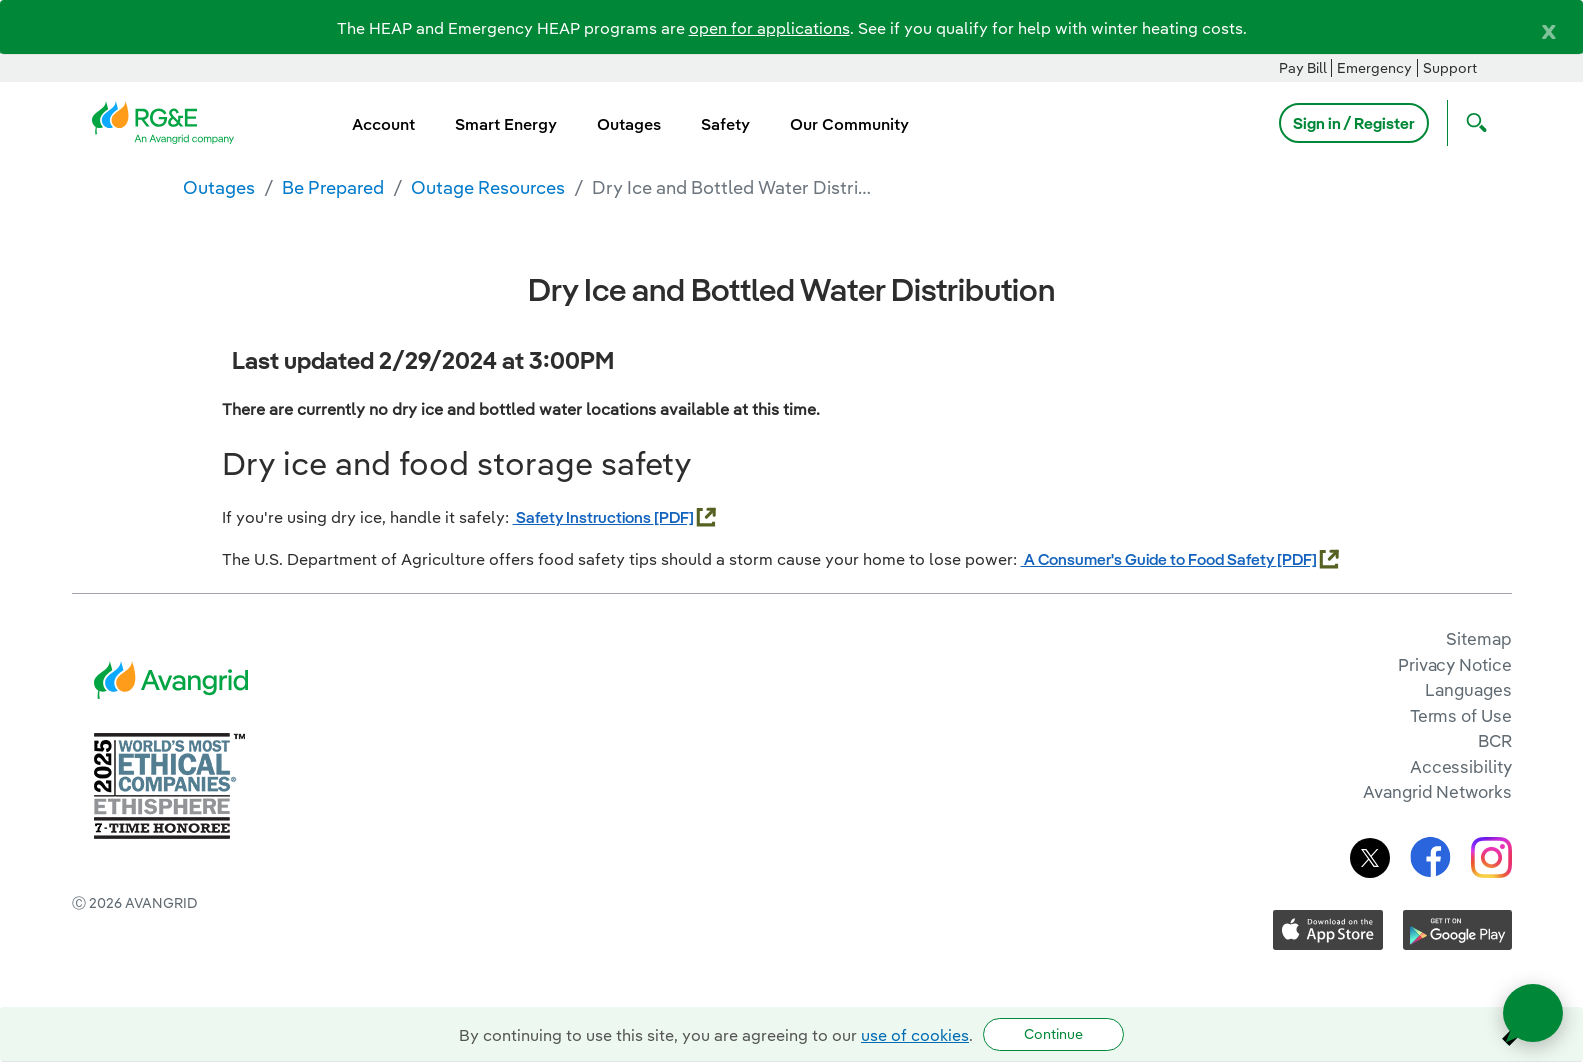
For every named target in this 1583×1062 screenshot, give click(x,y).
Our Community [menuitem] (849, 124)
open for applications (769, 28)
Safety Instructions (583, 517)
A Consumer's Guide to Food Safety (1149, 559)
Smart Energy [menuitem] (506, 124)
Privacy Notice (1454, 664)
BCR (1495, 740)
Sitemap (1478, 638)
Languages (1468, 689)
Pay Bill (1303, 68)
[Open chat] (1533, 1013)
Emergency (1374, 68)
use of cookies (915, 1035)
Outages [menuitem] (629, 124)
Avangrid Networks (1437, 791)
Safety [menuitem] (725, 124)
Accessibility (1461, 766)
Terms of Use (1461, 715)
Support (1450, 68)
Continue (1053, 1034)
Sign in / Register (1354, 123)
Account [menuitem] (383, 124)
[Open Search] (1472, 123)
